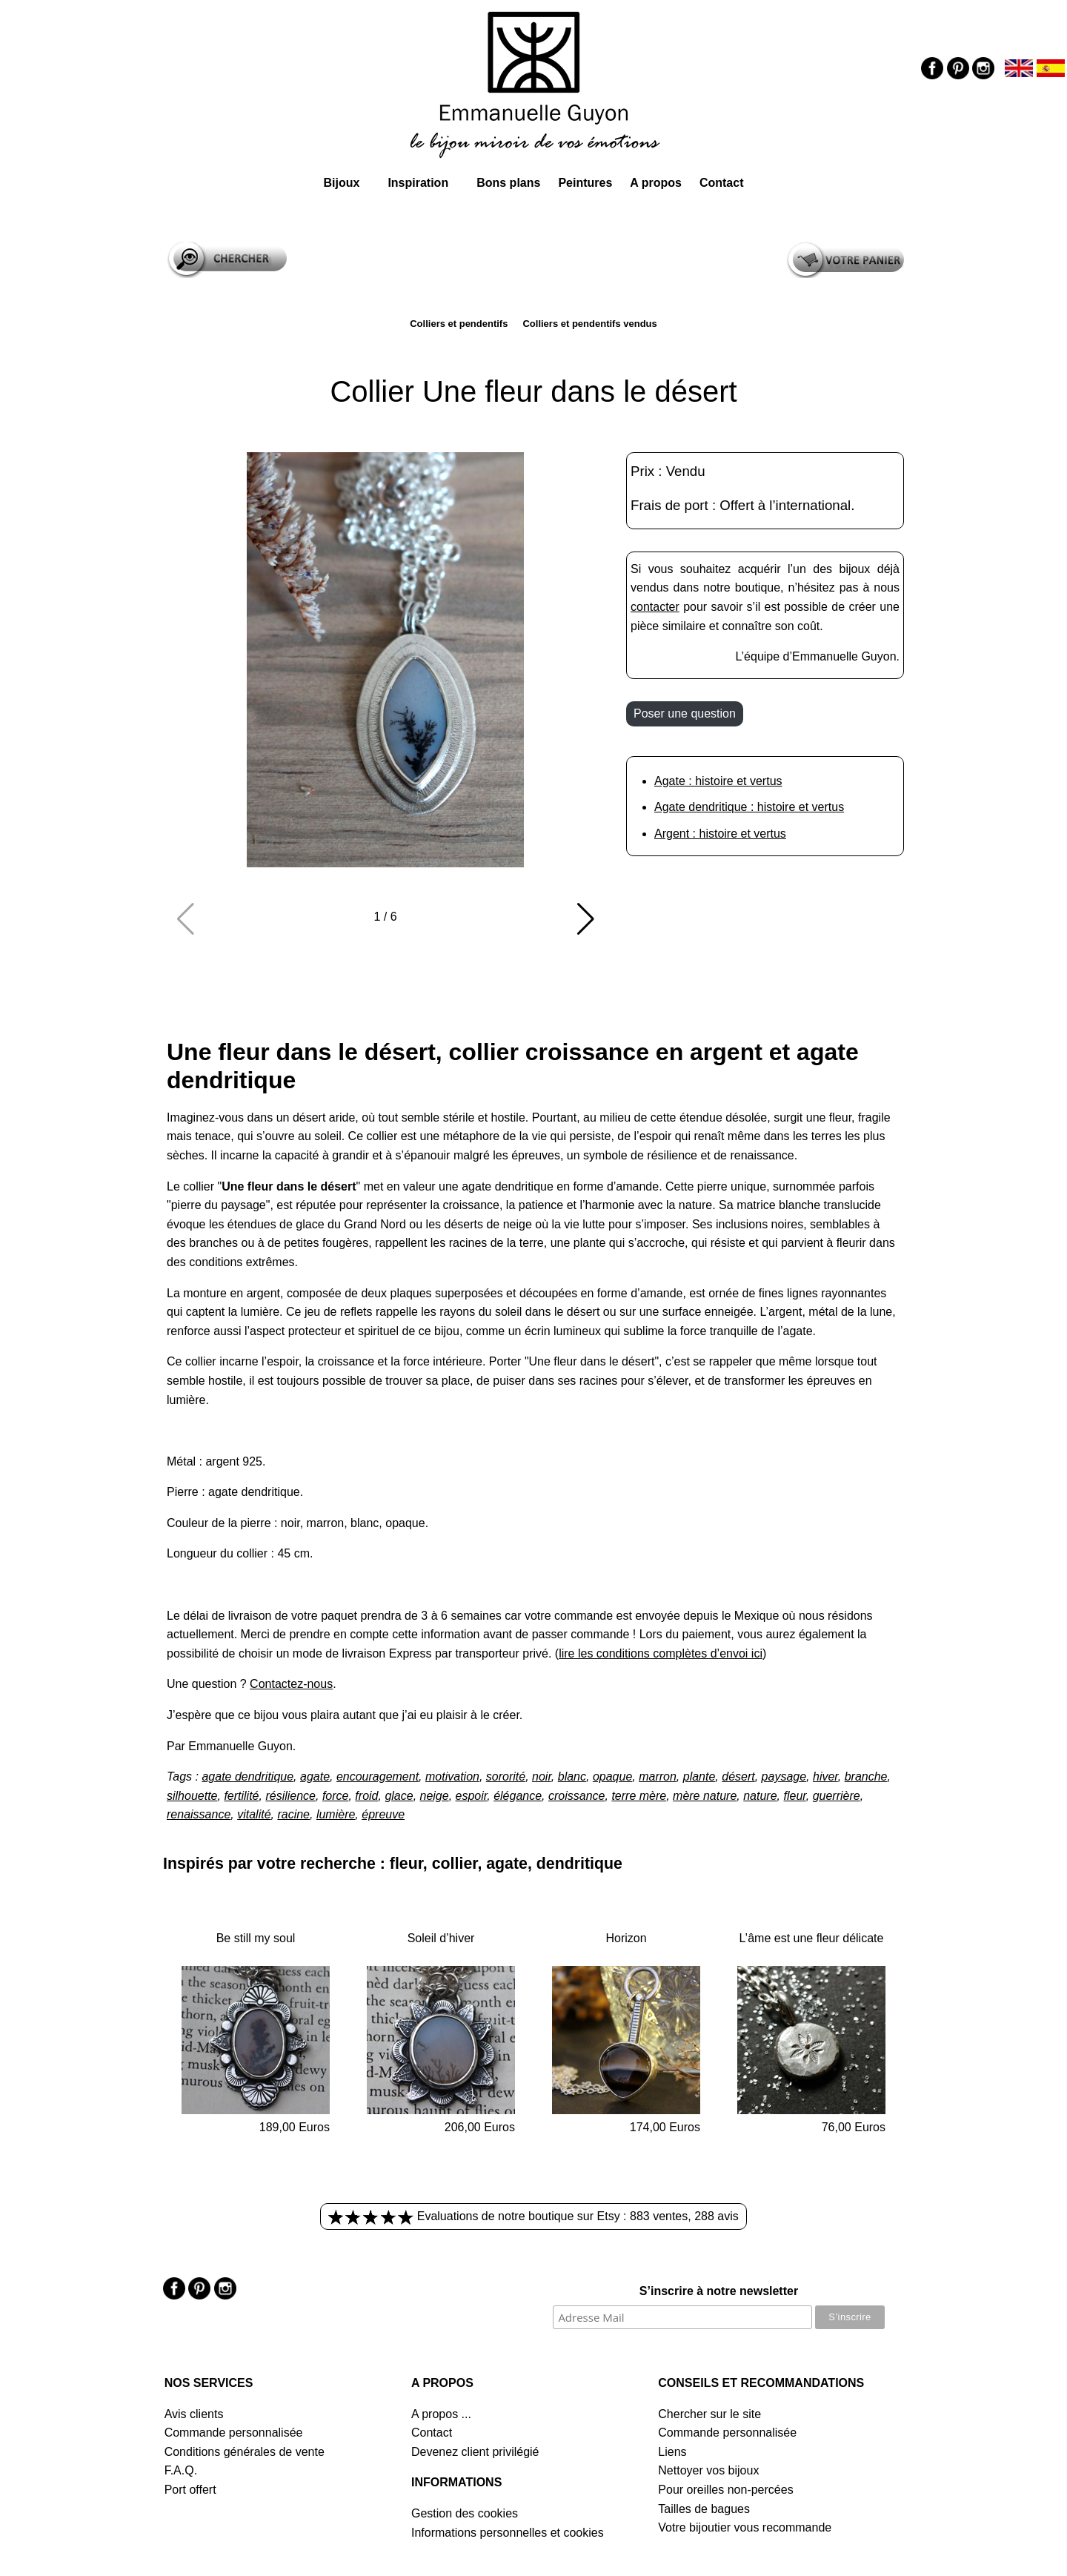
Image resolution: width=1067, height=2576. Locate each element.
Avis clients (194, 2414)
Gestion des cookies (464, 2513)
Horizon (625, 1938)
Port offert (190, 2489)
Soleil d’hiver (441, 1938)
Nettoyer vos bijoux (708, 2470)
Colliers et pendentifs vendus (589, 323)
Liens (672, 2452)
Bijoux (341, 182)
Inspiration (418, 182)
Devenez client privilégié (475, 2452)
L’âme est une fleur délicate (811, 1938)
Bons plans (508, 182)
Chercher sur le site (709, 2414)
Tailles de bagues (704, 2509)
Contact (721, 182)
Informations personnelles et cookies (507, 2532)
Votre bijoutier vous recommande (744, 2527)
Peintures (585, 182)
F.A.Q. (180, 2470)
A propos (656, 182)
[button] (585, 919)
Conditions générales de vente (244, 2452)
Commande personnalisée (233, 2432)
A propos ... (441, 2414)
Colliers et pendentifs (459, 323)
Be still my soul (256, 1938)
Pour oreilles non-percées (725, 2489)
